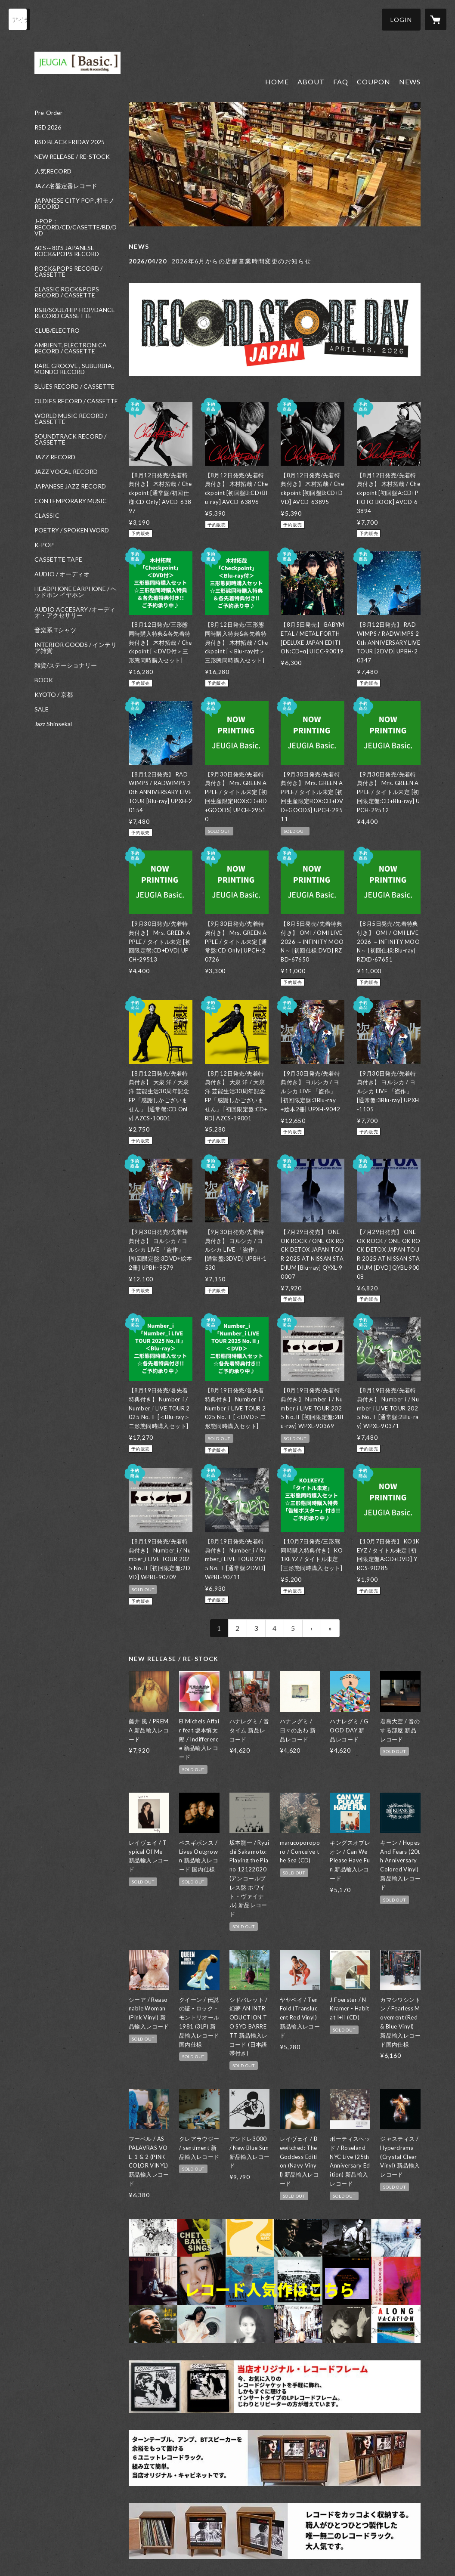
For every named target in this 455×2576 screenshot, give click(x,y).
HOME (277, 81)
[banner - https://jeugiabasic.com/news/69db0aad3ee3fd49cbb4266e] (275, 329)
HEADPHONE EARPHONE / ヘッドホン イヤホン (75, 592)
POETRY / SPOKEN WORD (71, 530)
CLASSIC (46, 516)
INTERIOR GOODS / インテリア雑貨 (75, 648)
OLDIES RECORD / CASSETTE (76, 401)
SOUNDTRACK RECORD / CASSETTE (70, 439)
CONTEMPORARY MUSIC (70, 501)
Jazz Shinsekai (53, 724)
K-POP (44, 545)
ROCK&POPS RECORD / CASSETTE (68, 272)
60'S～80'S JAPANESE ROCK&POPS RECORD (66, 251)
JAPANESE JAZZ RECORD (70, 486)
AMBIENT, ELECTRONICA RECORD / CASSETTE (70, 348)
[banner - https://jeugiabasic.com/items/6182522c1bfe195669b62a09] (275, 2458)
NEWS (410, 81)
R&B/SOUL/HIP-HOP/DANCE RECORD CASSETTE (74, 313)
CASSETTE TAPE (58, 560)
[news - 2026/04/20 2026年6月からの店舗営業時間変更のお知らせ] (275, 261)
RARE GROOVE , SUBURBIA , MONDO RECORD (74, 369)
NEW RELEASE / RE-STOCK (72, 157)
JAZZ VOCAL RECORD (66, 472)
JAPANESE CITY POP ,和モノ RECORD (74, 204)
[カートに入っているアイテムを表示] (435, 19)
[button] (401, 20)
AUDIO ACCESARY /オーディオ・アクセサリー (74, 612)
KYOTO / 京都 (53, 695)
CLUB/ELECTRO (57, 331)
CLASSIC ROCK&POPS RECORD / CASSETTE (66, 292)
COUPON (373, 81)
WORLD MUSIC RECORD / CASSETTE (70, 419)
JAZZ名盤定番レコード (65, 186)
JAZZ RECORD (54, 457)
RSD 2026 (47, 127)
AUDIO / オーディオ (62, 574)
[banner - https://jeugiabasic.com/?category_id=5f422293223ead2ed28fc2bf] (275, 2531)
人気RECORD (52, 171)
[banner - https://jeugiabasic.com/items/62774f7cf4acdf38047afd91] (275, 2386)
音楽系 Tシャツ (55, 630)
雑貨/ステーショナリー (65, 665)
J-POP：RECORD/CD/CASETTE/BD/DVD (75, 227)
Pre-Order (48, 113)
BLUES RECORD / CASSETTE (74, 386)
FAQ (340, 81)
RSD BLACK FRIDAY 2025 (69, 142)
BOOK (43, 680)
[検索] (19, 19)
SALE (41, 709)
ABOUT (311, 81)
